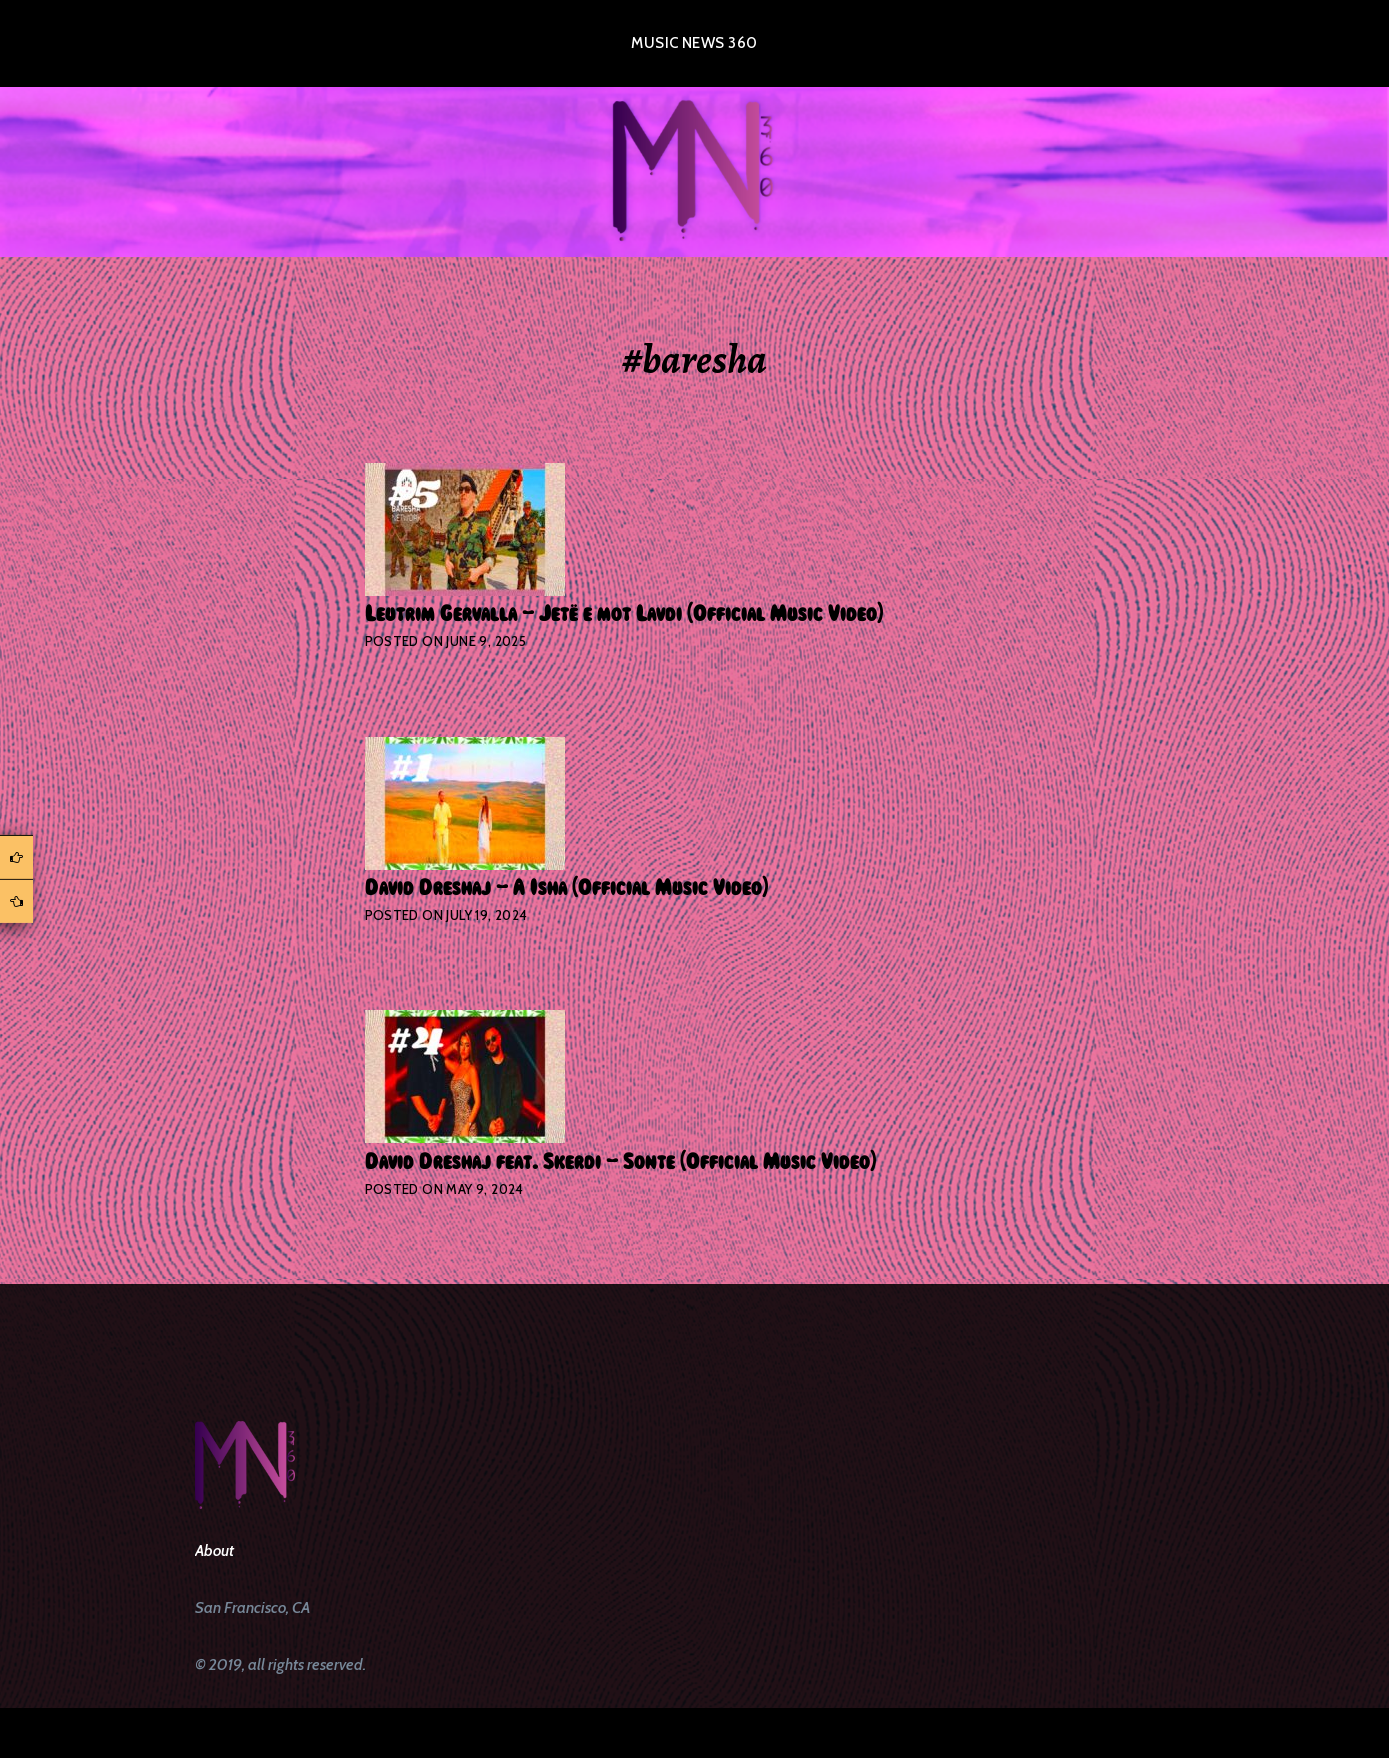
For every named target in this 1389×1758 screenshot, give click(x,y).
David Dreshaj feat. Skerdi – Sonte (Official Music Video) (620, 1162)
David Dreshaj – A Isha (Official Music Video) (566, 888)
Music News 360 (694, 43)
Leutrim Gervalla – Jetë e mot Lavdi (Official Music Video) (624, 614)
